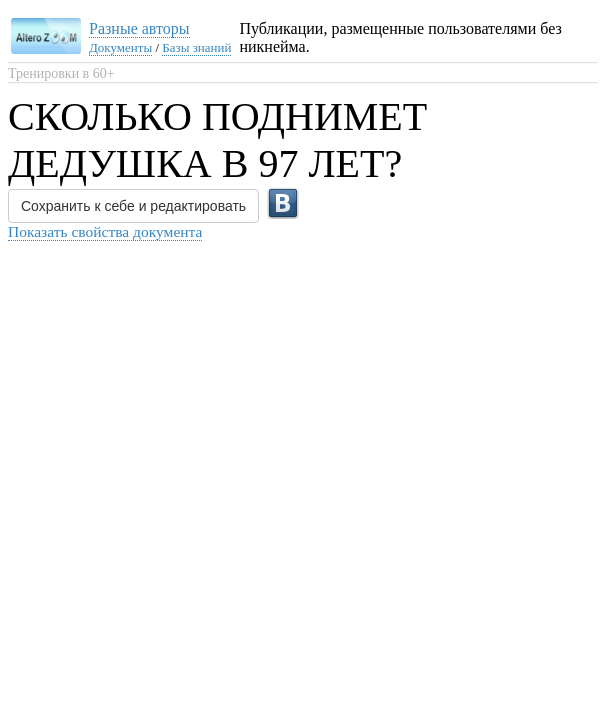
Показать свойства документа (105, 231)
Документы (120, 47)
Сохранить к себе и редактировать (133, 206)
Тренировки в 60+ (61, 73)
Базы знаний (196, 47)
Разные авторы (139, 28)
